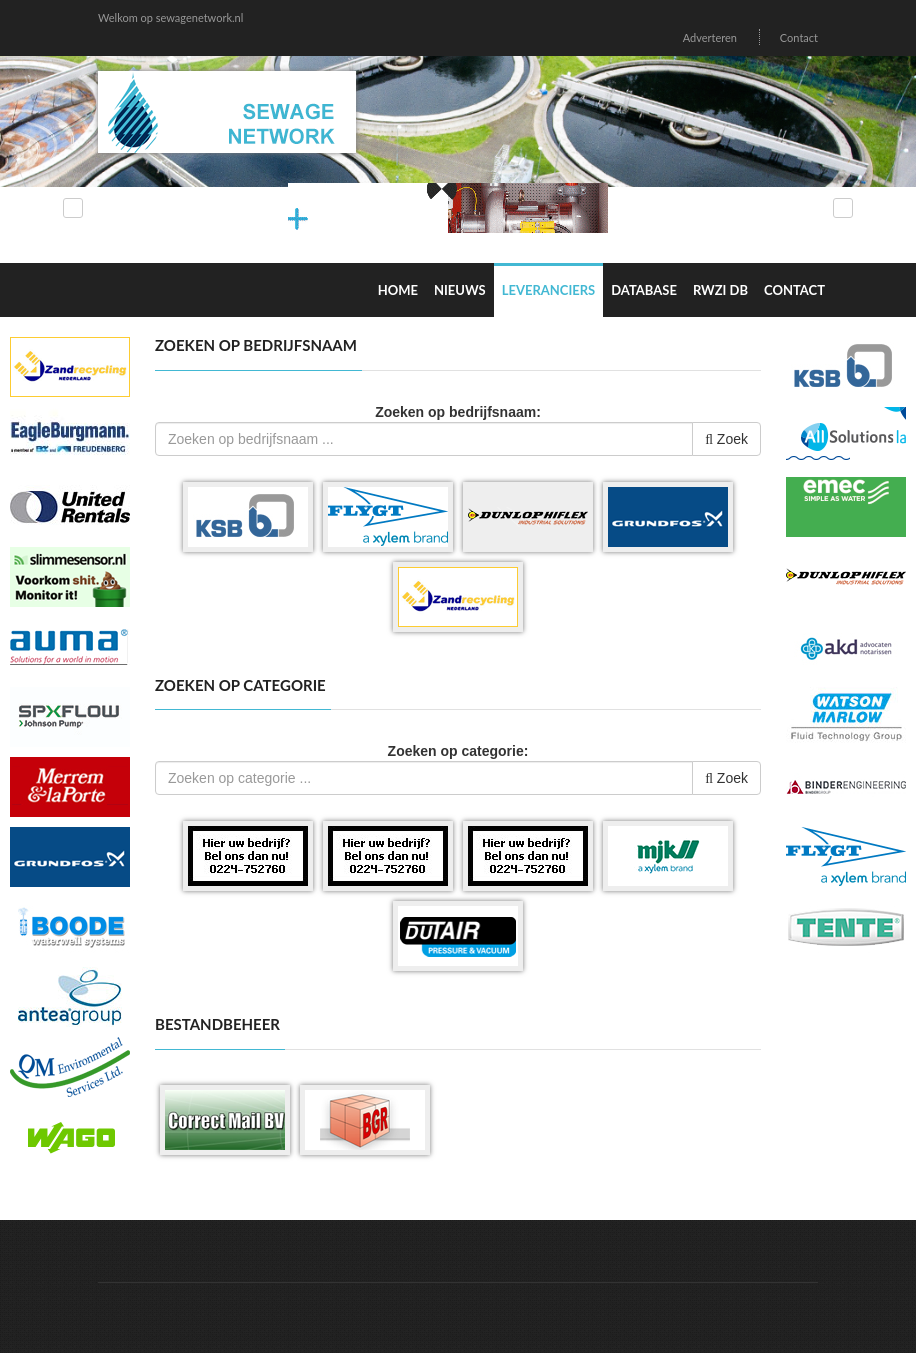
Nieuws (460, 290)
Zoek (726, 439)
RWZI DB (720, 290)
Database (644, 290)
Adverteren (710, 37)
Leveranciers (549, 290)
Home (398, 290)
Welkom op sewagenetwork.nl (170, 17)
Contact (799, 37)
